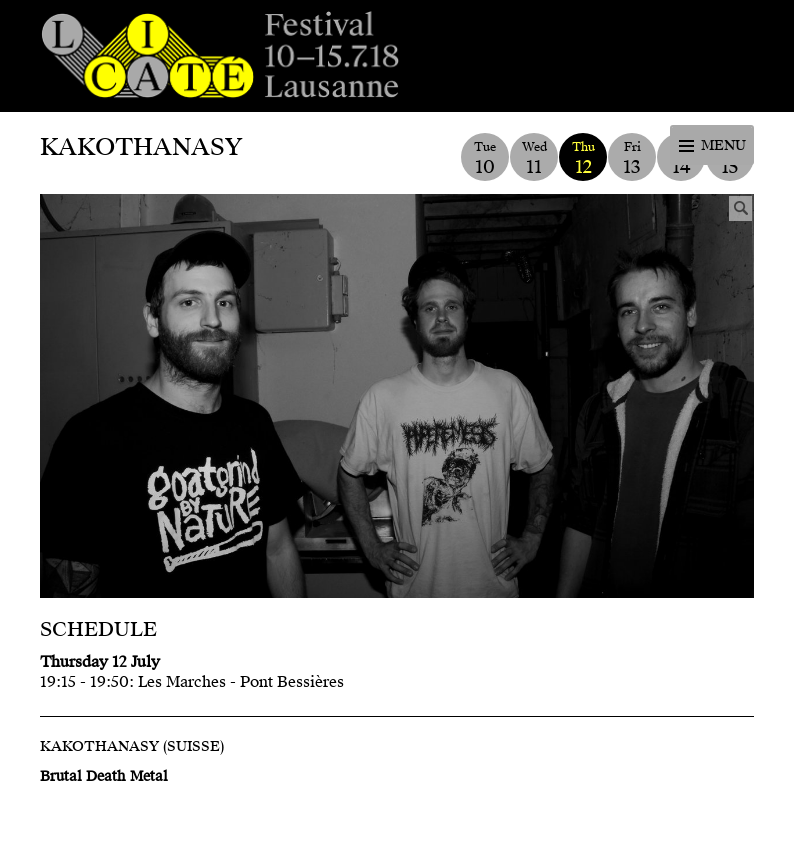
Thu (583, 158)
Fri (632, 158)
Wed (534, 158)
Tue (485, 158)
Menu (723, 145)
